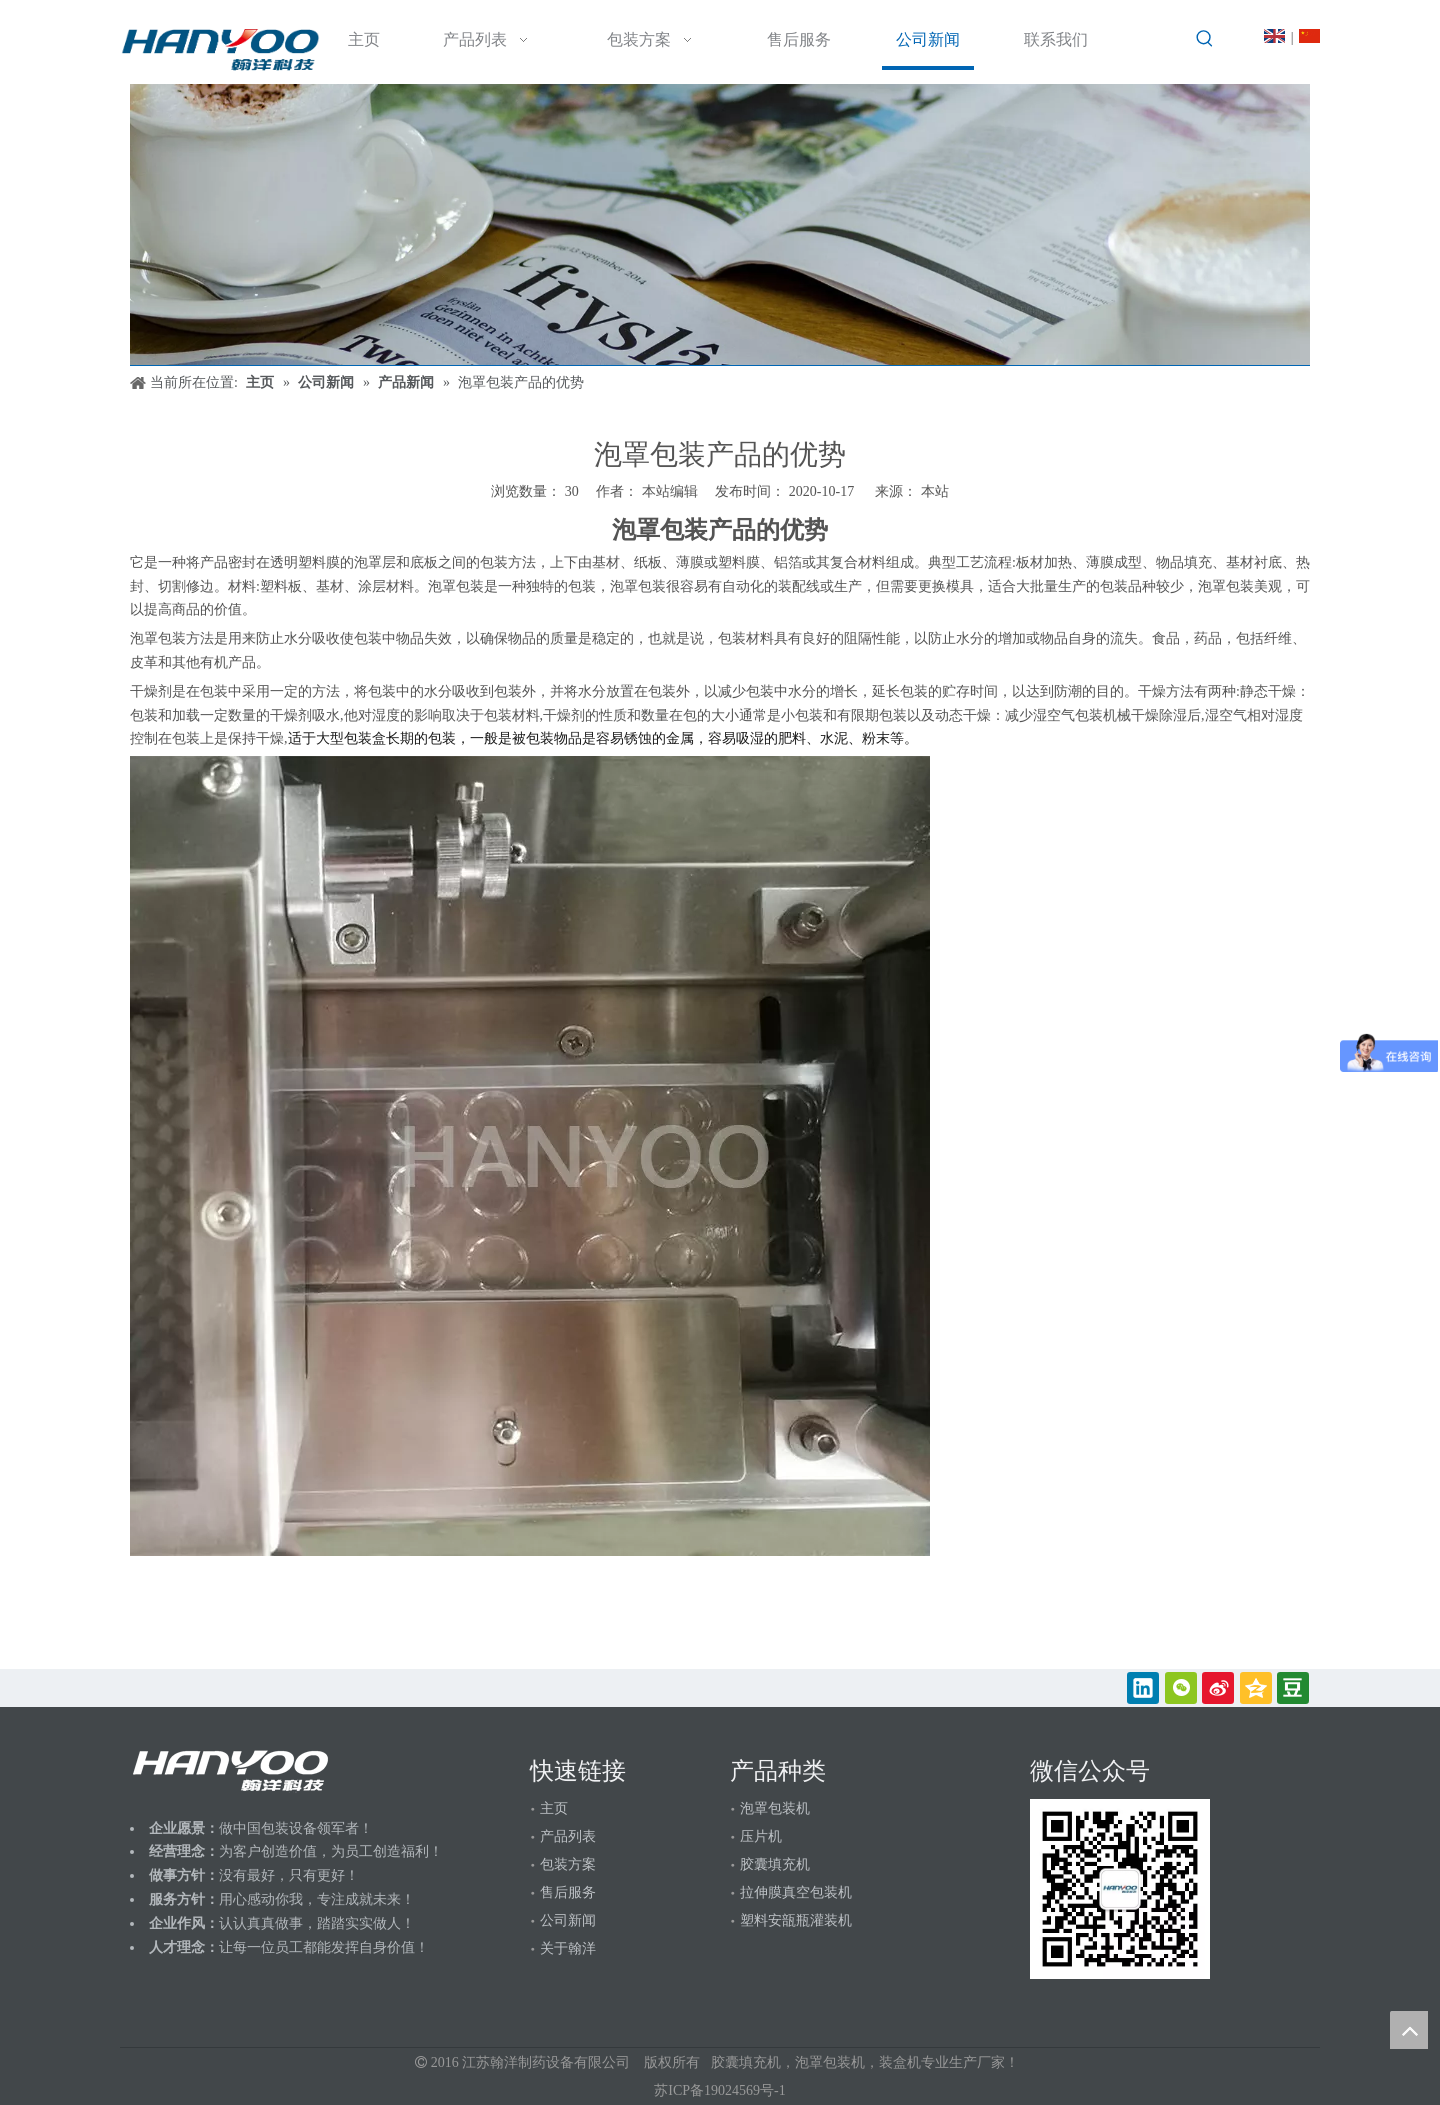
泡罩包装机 (775, 1808)
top (1409, 2030)
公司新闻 (568, 1920)
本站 (935, 491)
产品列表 (568, 1836)
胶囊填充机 (775, 1864)
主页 (554, 1808)
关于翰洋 (568, 1948)
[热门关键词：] (1205, 39)
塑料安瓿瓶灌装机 (796, 1920)
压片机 (761, 1836)
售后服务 (568, 1892)
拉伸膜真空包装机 (796, 1892)
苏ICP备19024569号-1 (719, 2090)
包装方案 (568, 1864)
